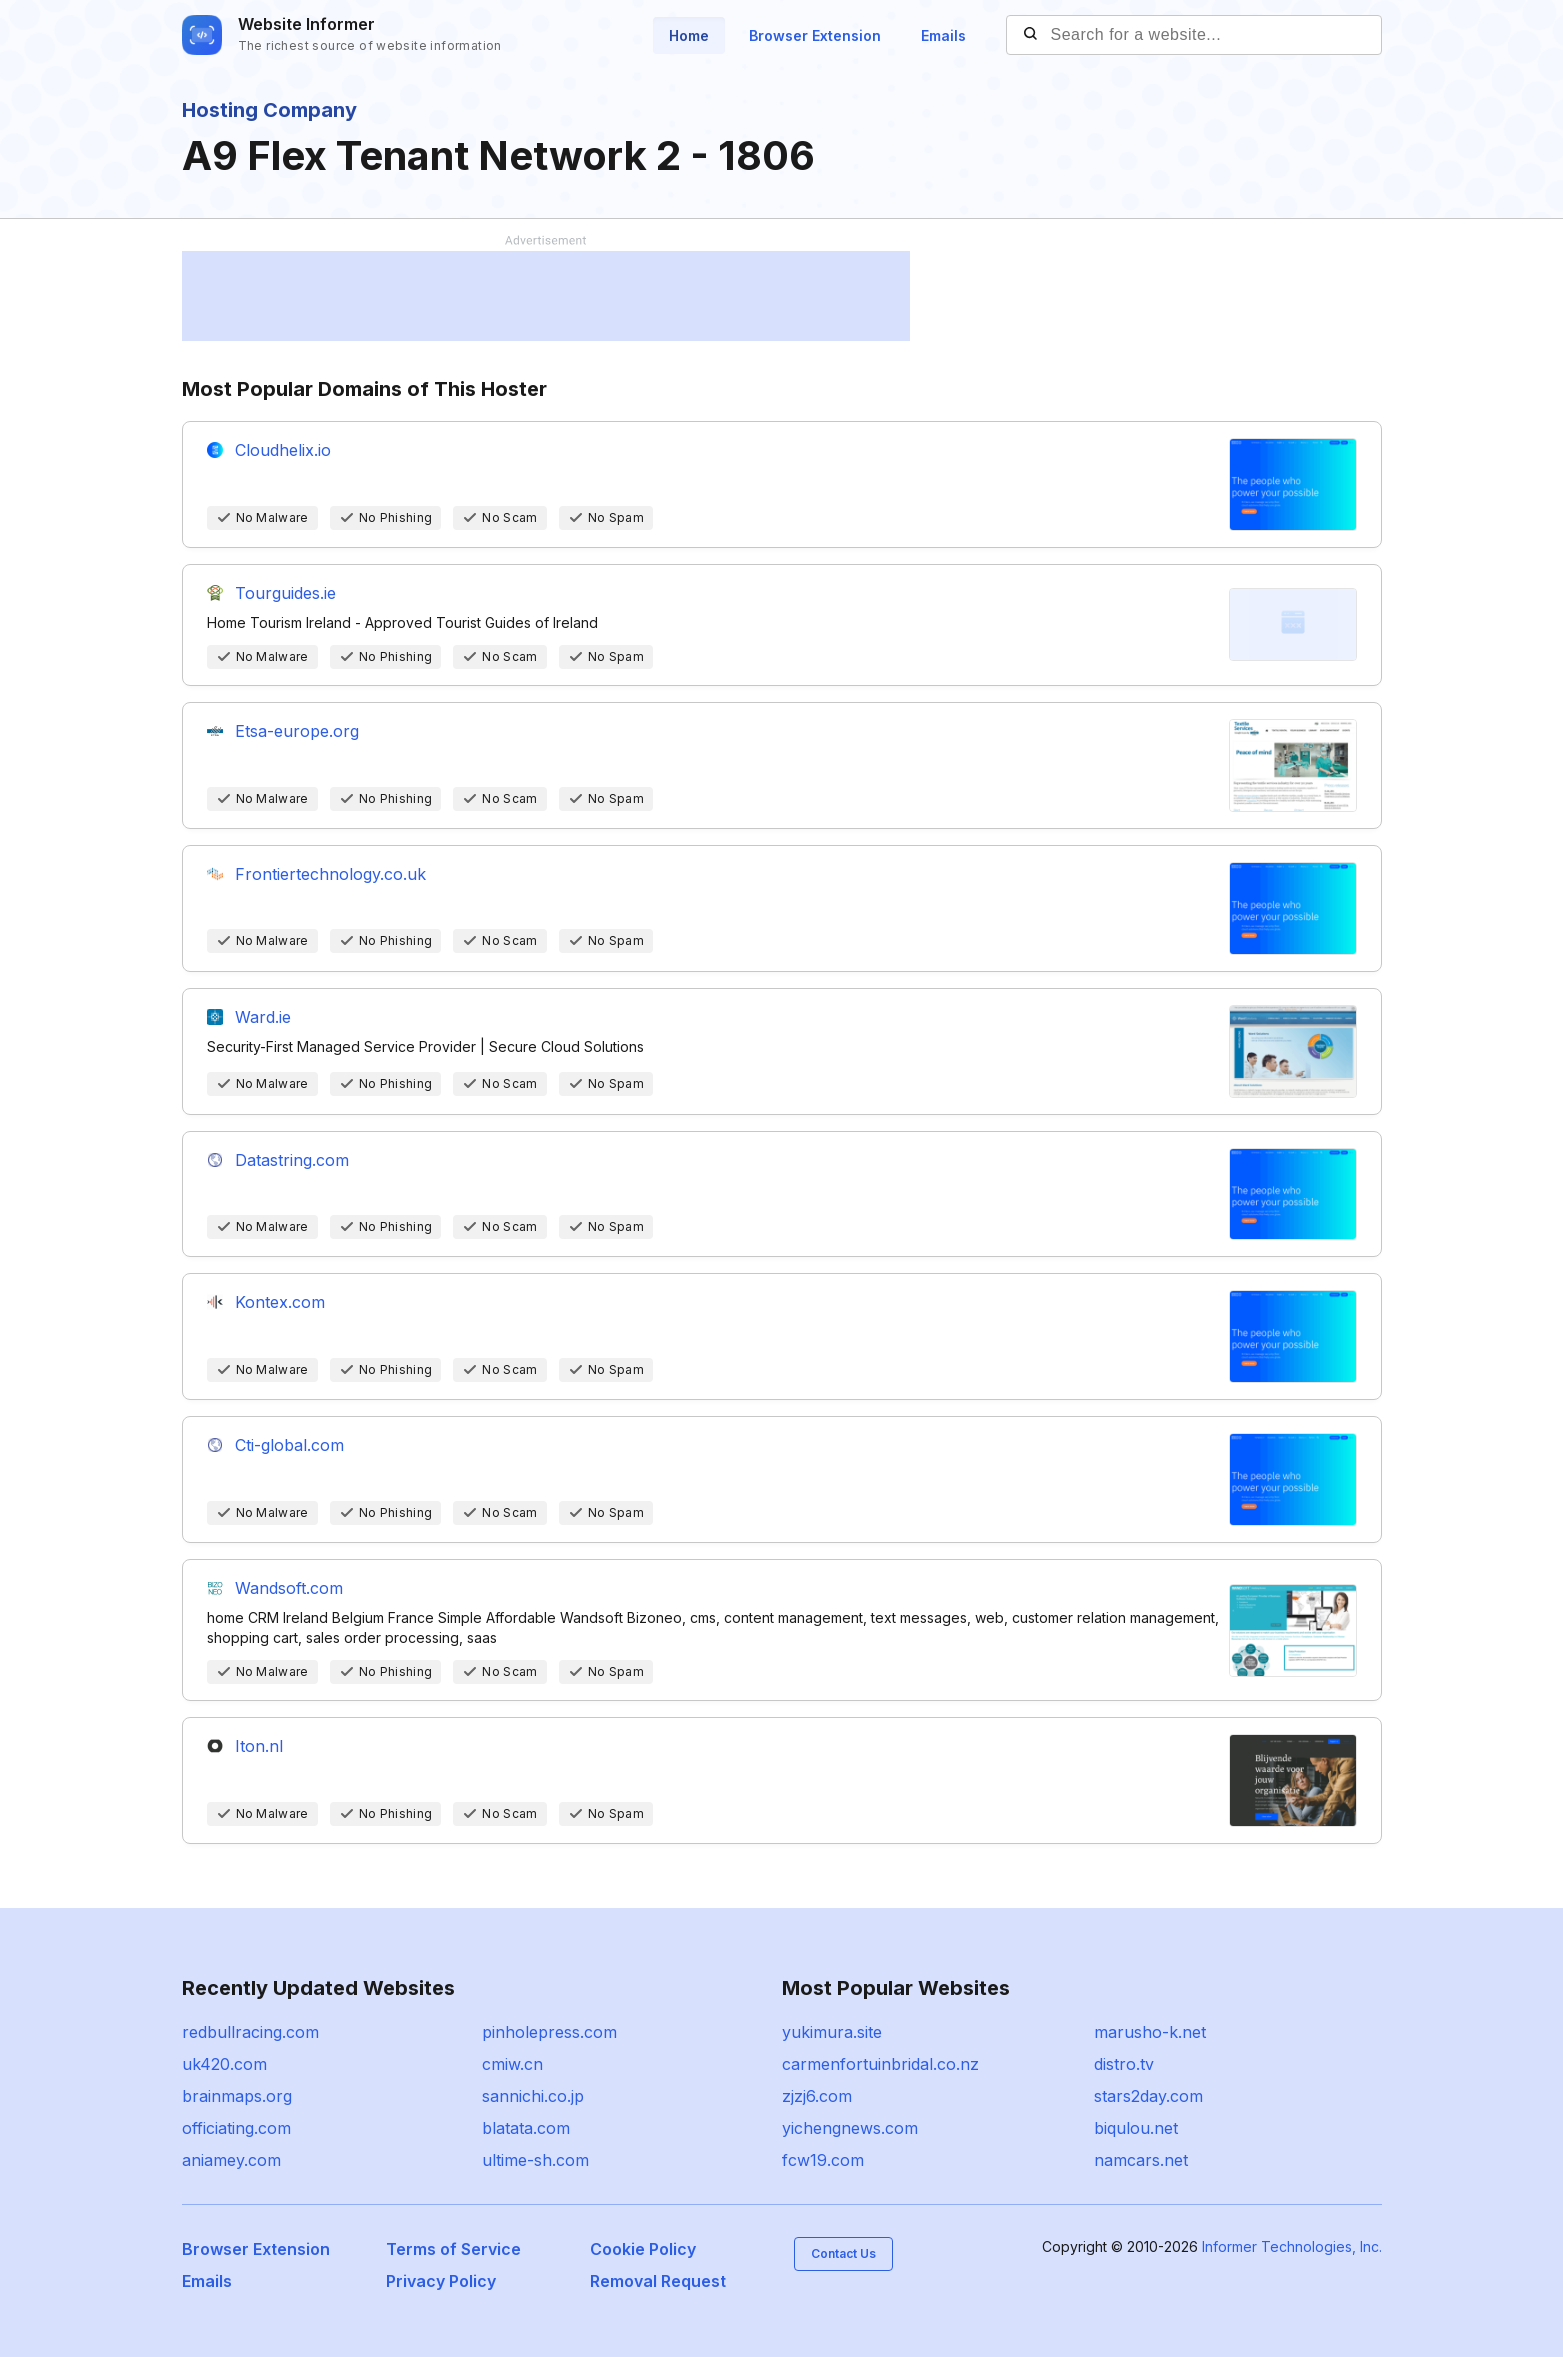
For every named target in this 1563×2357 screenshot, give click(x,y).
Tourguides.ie (285, 593)
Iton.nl (259, 1746)
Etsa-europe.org (297, 731)
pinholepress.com (549, 2032)
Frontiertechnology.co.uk (330, 874)
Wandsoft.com (289, 1588)
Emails (943, 35)
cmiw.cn (512, 2064)
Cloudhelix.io (283, 450)
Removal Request (658, 2281)
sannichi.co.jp (533, 2096)
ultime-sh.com (535, 2160)
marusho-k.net (1150, 2032)
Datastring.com (292, 1160)
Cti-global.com (289, 1445)
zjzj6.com (817, 2096)
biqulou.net (1136, 2128)
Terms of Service (453, 2249)
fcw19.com (823, 2160)
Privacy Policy (441, 2281)
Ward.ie (263, 1017)
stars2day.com (1148, 2096)
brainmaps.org (237, 2096)
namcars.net (1141, 2160)
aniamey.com (231, 2160)
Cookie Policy (643, 2249)
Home (689, 35)
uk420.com (224, 2064)
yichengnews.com (850, 2128)
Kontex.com (280, 1302)
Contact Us (843, 2253)
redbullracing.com (250, 2032)
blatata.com (526, 2128)
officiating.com (236, 2128)
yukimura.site (832, 2032)
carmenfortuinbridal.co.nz (880, 2064)
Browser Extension (815, 35)
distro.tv (1124, 2064)
